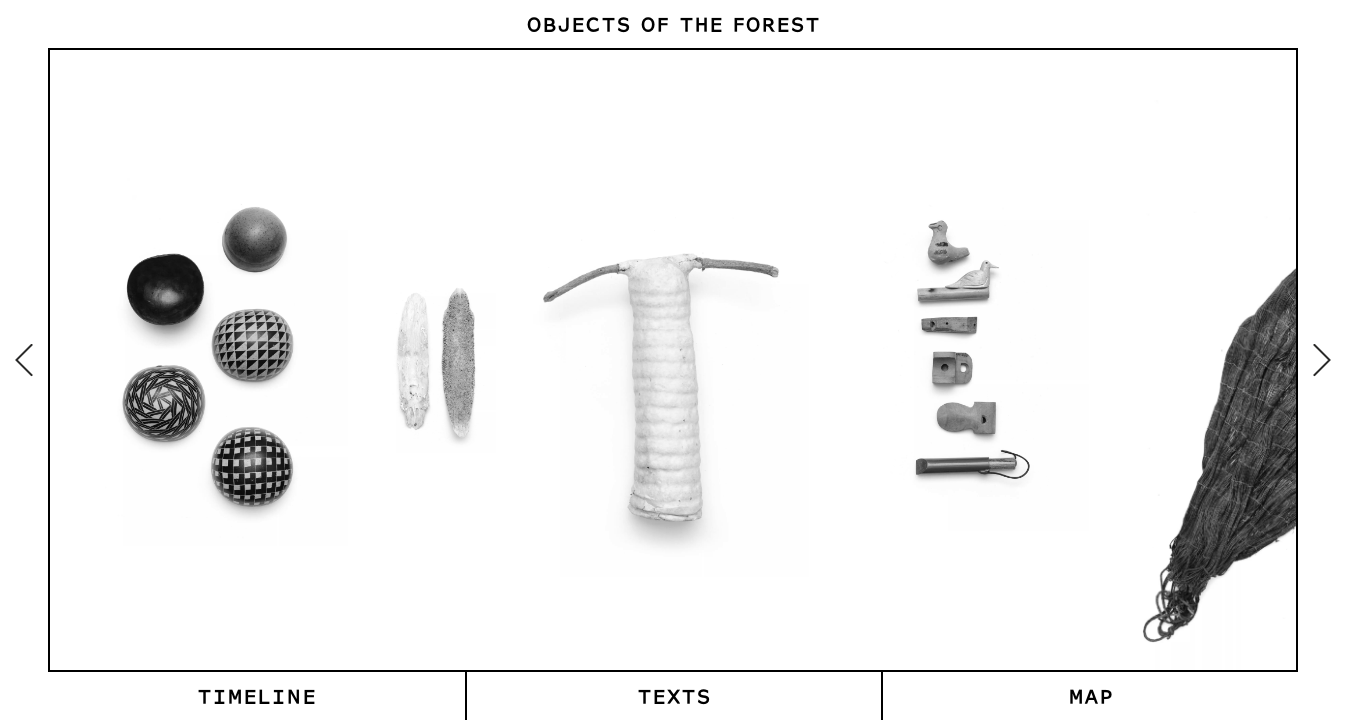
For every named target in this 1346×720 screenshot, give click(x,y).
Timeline (256, 695)
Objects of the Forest (673, 23)
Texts (674, 695)
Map (1090, 695)
